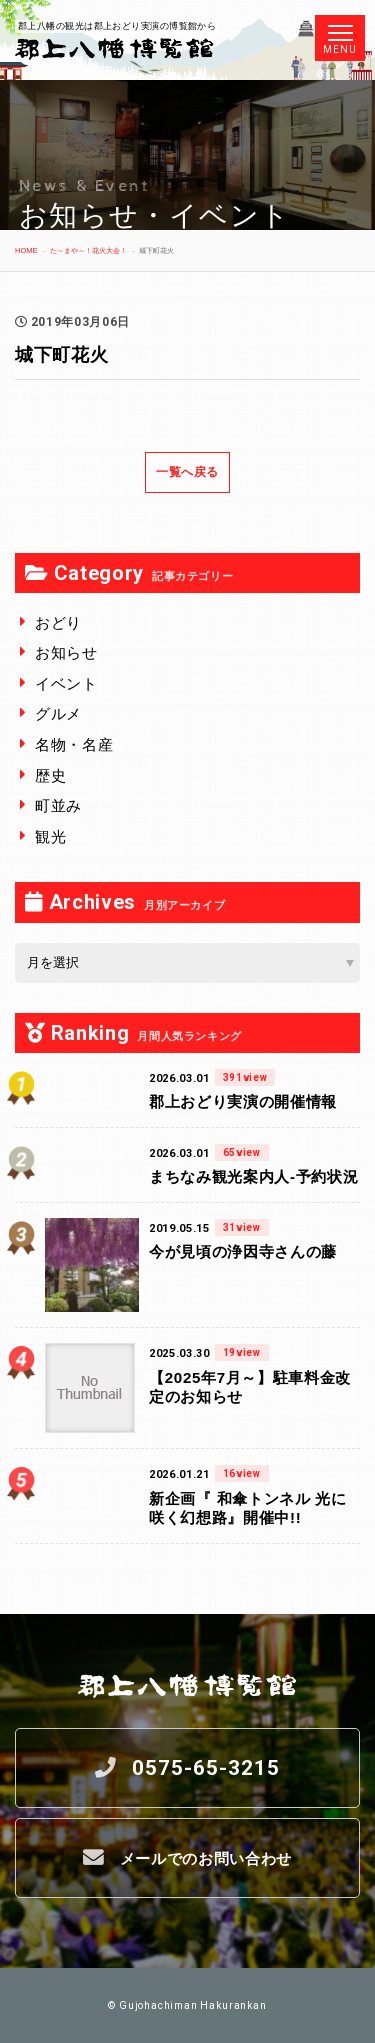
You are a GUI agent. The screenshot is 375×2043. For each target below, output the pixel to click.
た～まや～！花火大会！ (88, 250)
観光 (50, 836)
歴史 (50, 775)
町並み (58, 805)
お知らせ (66, 652)
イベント (66, 683)
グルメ (58, 713)
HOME (26, 250)
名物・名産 (74, 744)
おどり (58, 622)
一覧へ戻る (187, 472)
